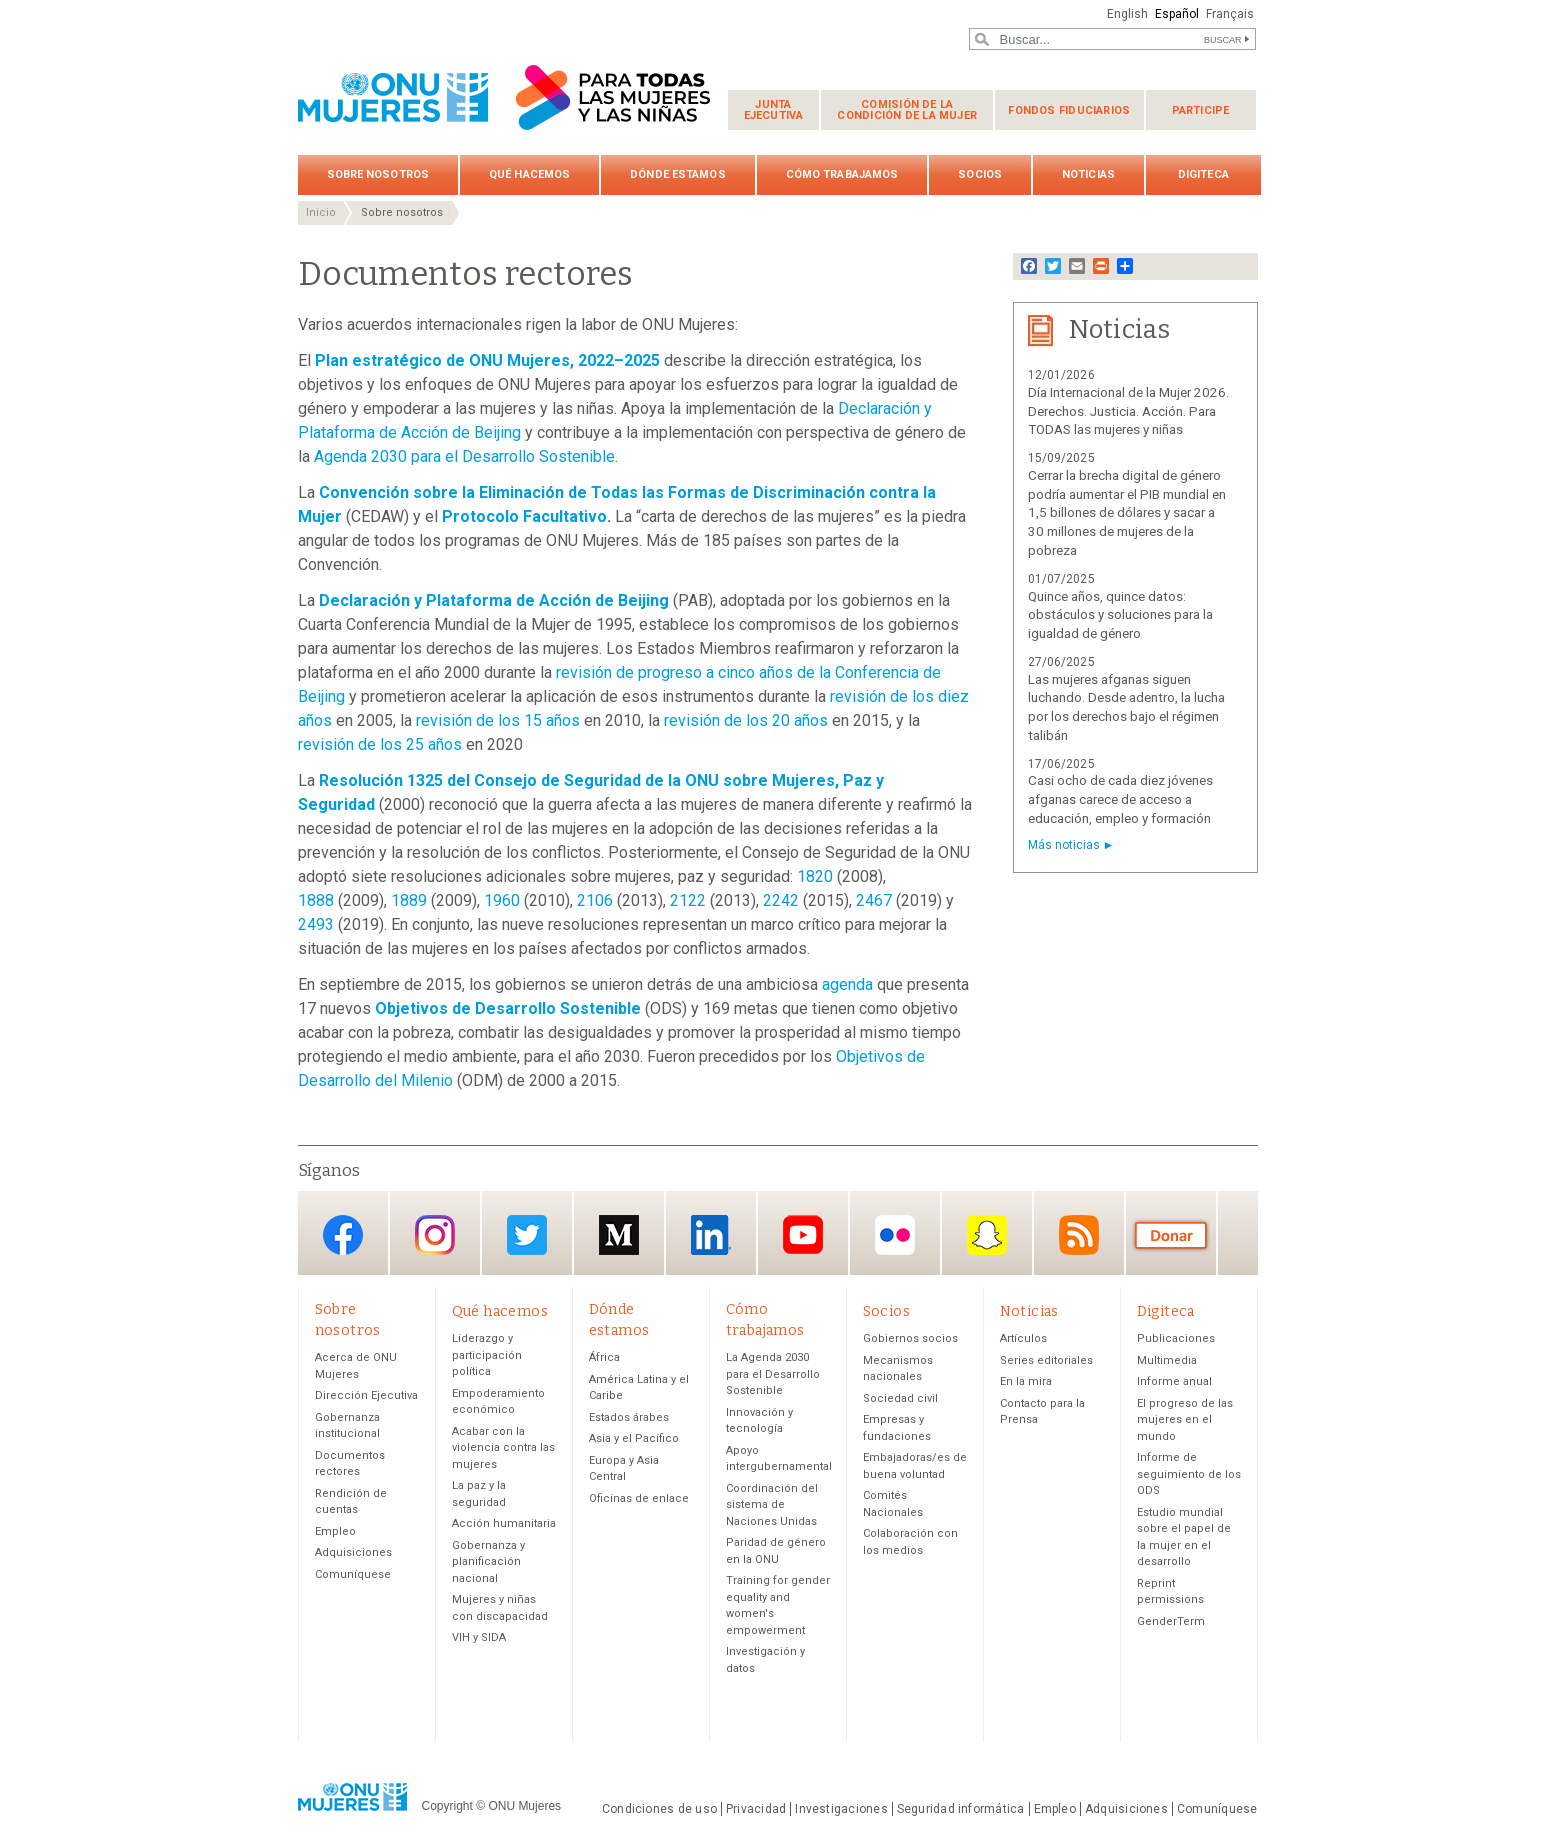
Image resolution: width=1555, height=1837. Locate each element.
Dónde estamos (677, 174)
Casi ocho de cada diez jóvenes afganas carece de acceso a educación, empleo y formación (1120, 799)
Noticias (1088, 174)
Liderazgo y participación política (487, 1355)
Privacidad (756, 1809)
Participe (1201, 110)
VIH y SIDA (479, 1637)
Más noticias (1064, 845)
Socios (980, 174)
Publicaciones (1176, 1338)
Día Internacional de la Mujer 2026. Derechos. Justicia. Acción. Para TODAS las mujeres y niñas (1128, 411)
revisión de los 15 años (498, 720)
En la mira (1026, 1381)
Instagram (435, 1234)
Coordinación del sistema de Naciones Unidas (772, 1505)
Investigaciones (841, 1809)
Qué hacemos (529, 174)
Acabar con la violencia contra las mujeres (503, 1448)
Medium (619, 1234)
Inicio (321, 212)
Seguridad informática (961, 1809)
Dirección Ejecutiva (366, 1395)
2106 (595, 900)
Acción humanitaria (504, 1523)
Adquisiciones (353, 1552)
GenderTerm (1171, 1621)
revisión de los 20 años (746, 720)
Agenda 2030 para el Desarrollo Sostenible (464, 456)
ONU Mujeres (524, 1806)
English (1127, 14)
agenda (847, 984)
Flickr (895, 1234)
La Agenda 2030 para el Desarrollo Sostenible (773, 1374)
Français (1230, 14)
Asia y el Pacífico (634, 1438)
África (604, 1357)
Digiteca (1203, 174)
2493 (316, 924)
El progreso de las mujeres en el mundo (1185, 1420)
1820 (815, 876)
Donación (1171, 1234)
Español (1177, 14)
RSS (1079, 1234)
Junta (774, 110)
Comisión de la (907, 110)
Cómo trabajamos (842, 174)
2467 (874, 900)
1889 (409, 900)
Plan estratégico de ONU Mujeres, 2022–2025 (487, 360)
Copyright (447, 1806)
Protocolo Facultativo (524, 516)
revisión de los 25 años (380, 744)
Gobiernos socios (910, 1338)
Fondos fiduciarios (1069, 110)
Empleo (335, 1531)
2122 (688, 900)
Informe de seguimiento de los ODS (1189, 1474)
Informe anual (1174, 1381)
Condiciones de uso (659, 1809)
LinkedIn (711, 1234)
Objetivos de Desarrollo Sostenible (508, 1008)
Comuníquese (353, 1574)
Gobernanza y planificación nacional (488, 1562)
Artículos (1023, 1338)
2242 (781, 900)
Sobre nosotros (378, 174)
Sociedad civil (900, 1398)
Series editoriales (1046, 1360)
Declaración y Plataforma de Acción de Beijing (494, 600)
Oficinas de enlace (639, 1498)
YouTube (803, 1234)
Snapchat (987, 1234)
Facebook (343, 1234)
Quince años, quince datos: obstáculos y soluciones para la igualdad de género (1120, 615)
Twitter (527, 1234)
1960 (502, 900)
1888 (316, 900)
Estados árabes (629, 1417)
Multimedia (1167, 1360)
